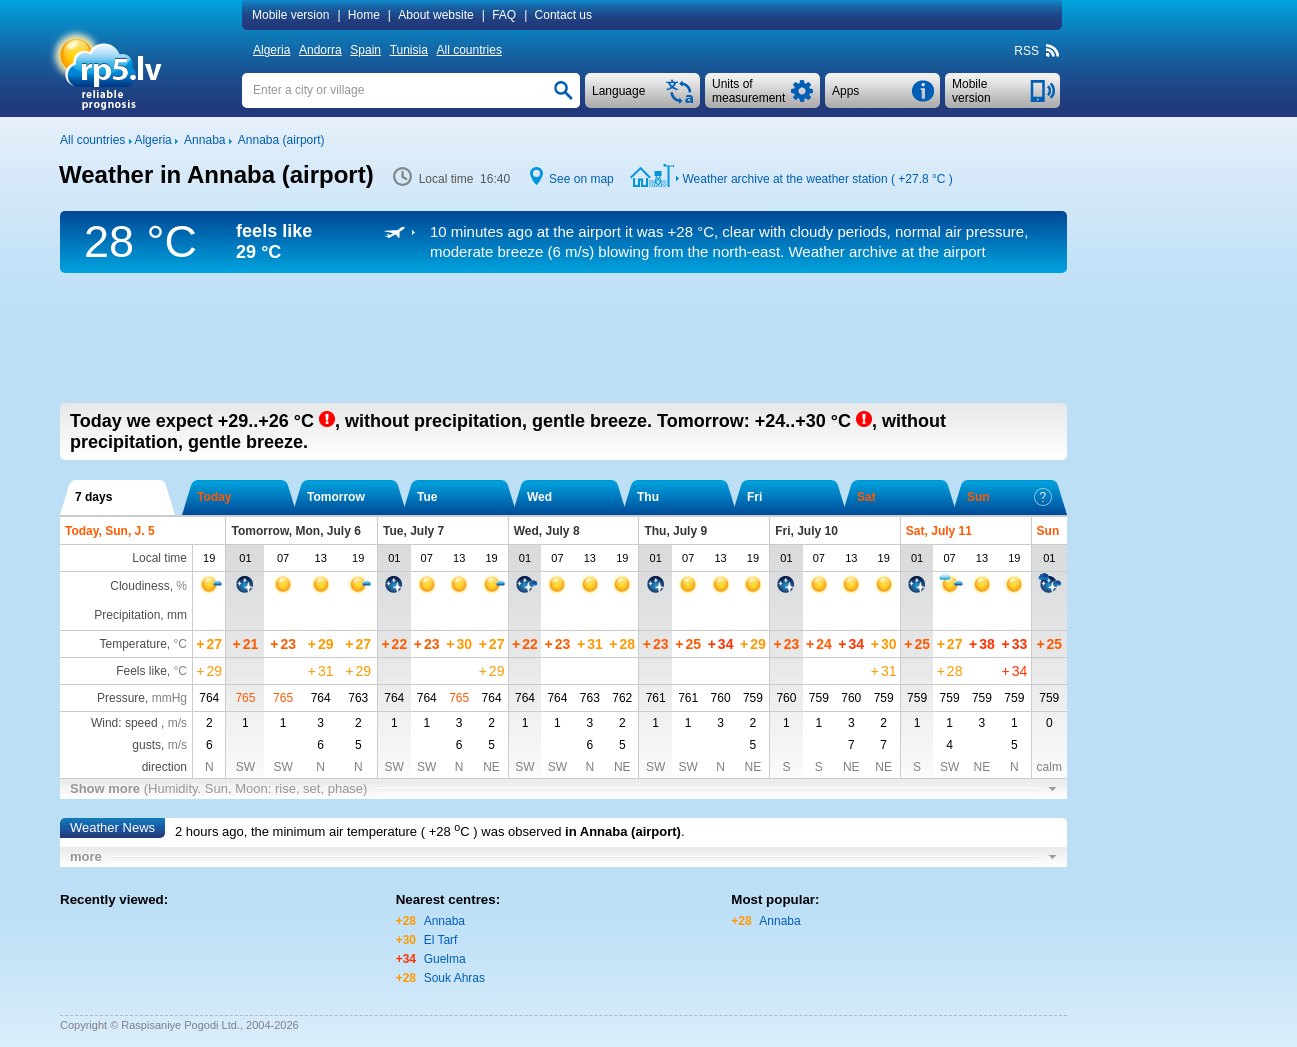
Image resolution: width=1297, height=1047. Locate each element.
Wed (539, 497)
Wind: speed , (139, 723)
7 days (93, 497)
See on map (581, 179)
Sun (1009, 497)
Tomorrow (336, 497)
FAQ (504, 15)
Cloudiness (139, 586)
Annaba (444, 921)
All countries (469, 50)
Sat (866, 497)
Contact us (563, 15)
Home (364, 15)
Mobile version (290, 15)
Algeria (271, 50)
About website (435, 15)
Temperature (132, 644)
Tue (427, 497)
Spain (365, 50)
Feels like (141, 671)
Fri (754, 497)
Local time (159, 558)
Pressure (121, 698)
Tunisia (409, 50)
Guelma (445, 959)
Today (214, 497)
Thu (648, 497)
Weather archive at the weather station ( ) (817, 179)
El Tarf (441, 940)
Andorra (320, 50)
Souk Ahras (454, 978)
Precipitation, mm (140, 615)
